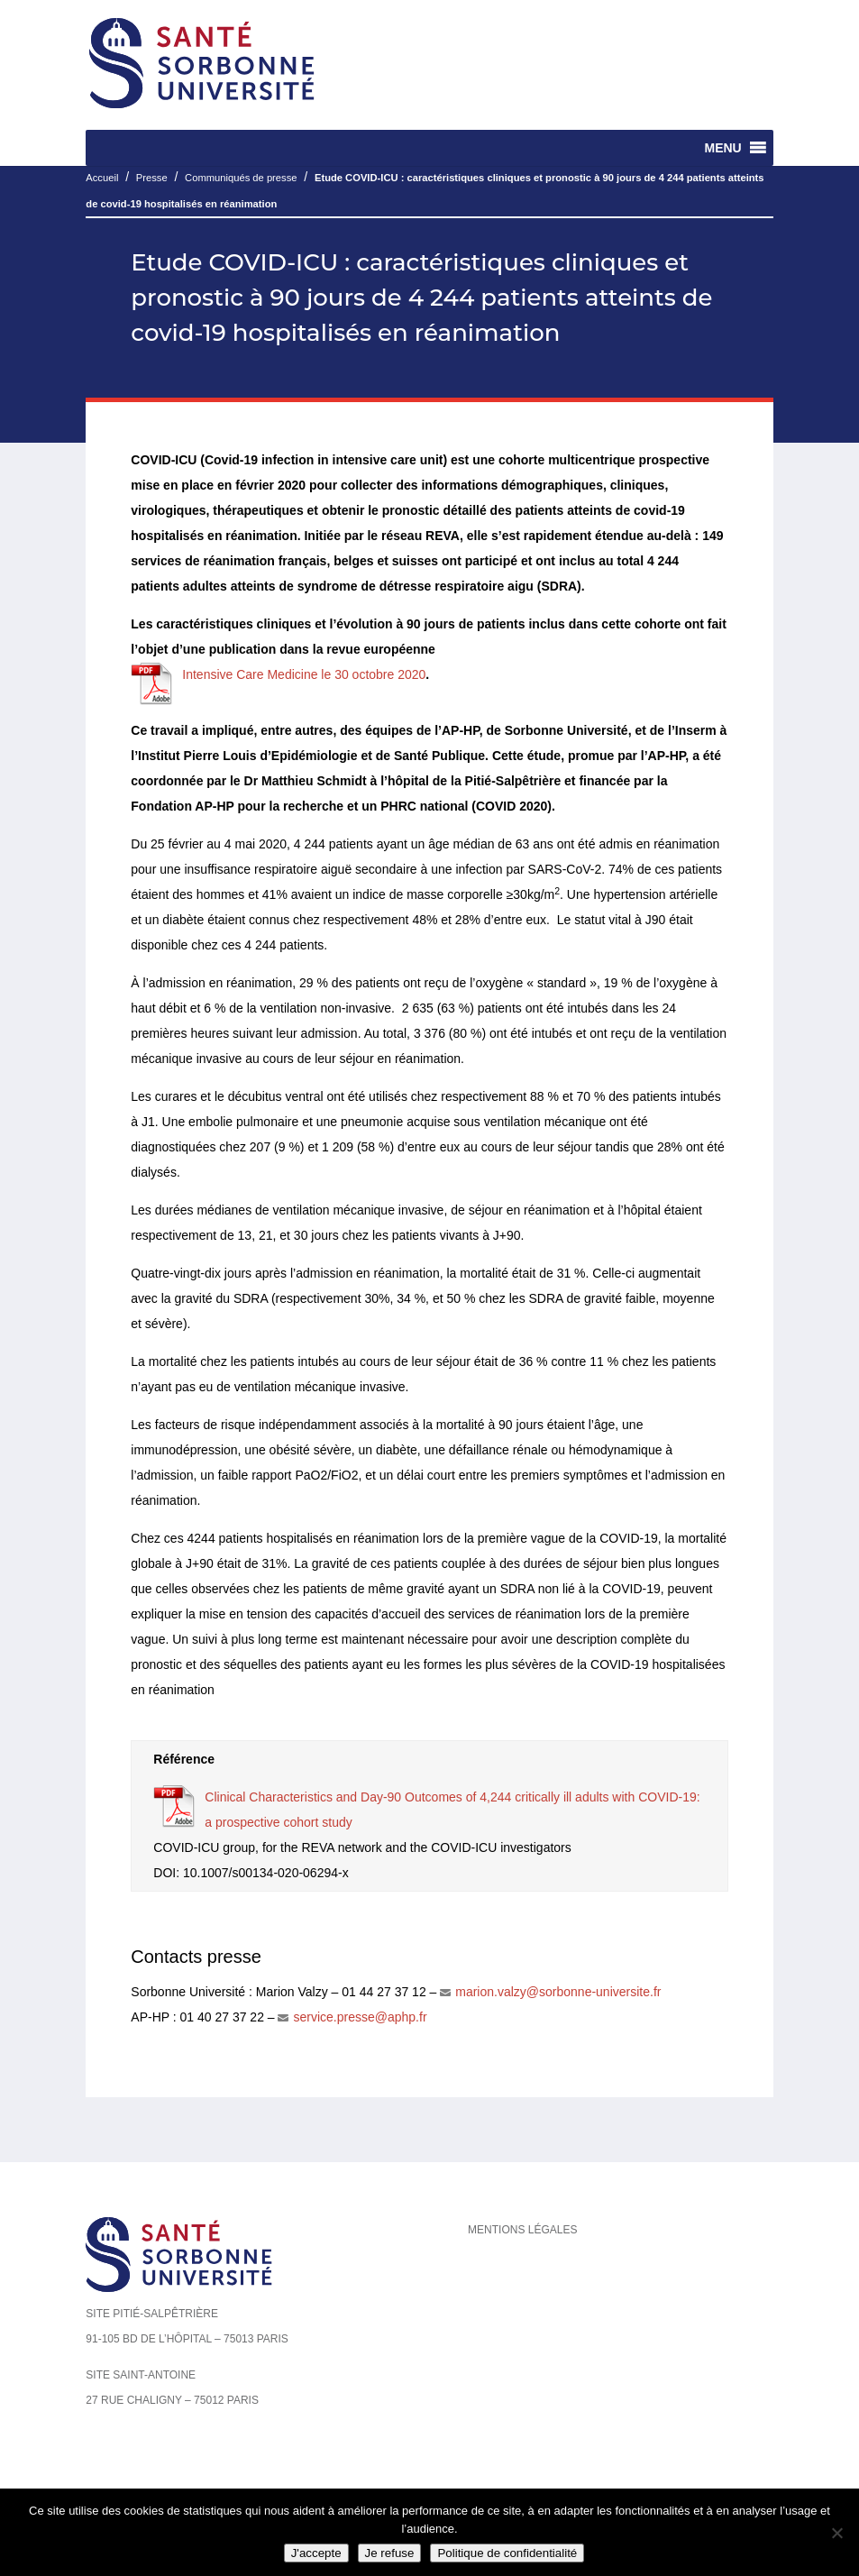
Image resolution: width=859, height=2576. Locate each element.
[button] (722, 148)
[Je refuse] (836, 2533)
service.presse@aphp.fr (359, 2017)
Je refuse (390, 2553)
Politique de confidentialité (507, 2553)
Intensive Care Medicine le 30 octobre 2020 (303, 674)
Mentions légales (522, 2229)
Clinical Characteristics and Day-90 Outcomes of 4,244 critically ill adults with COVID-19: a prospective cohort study (452, 1809)
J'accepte (316, 2553)
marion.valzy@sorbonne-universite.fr (558, 1992)
